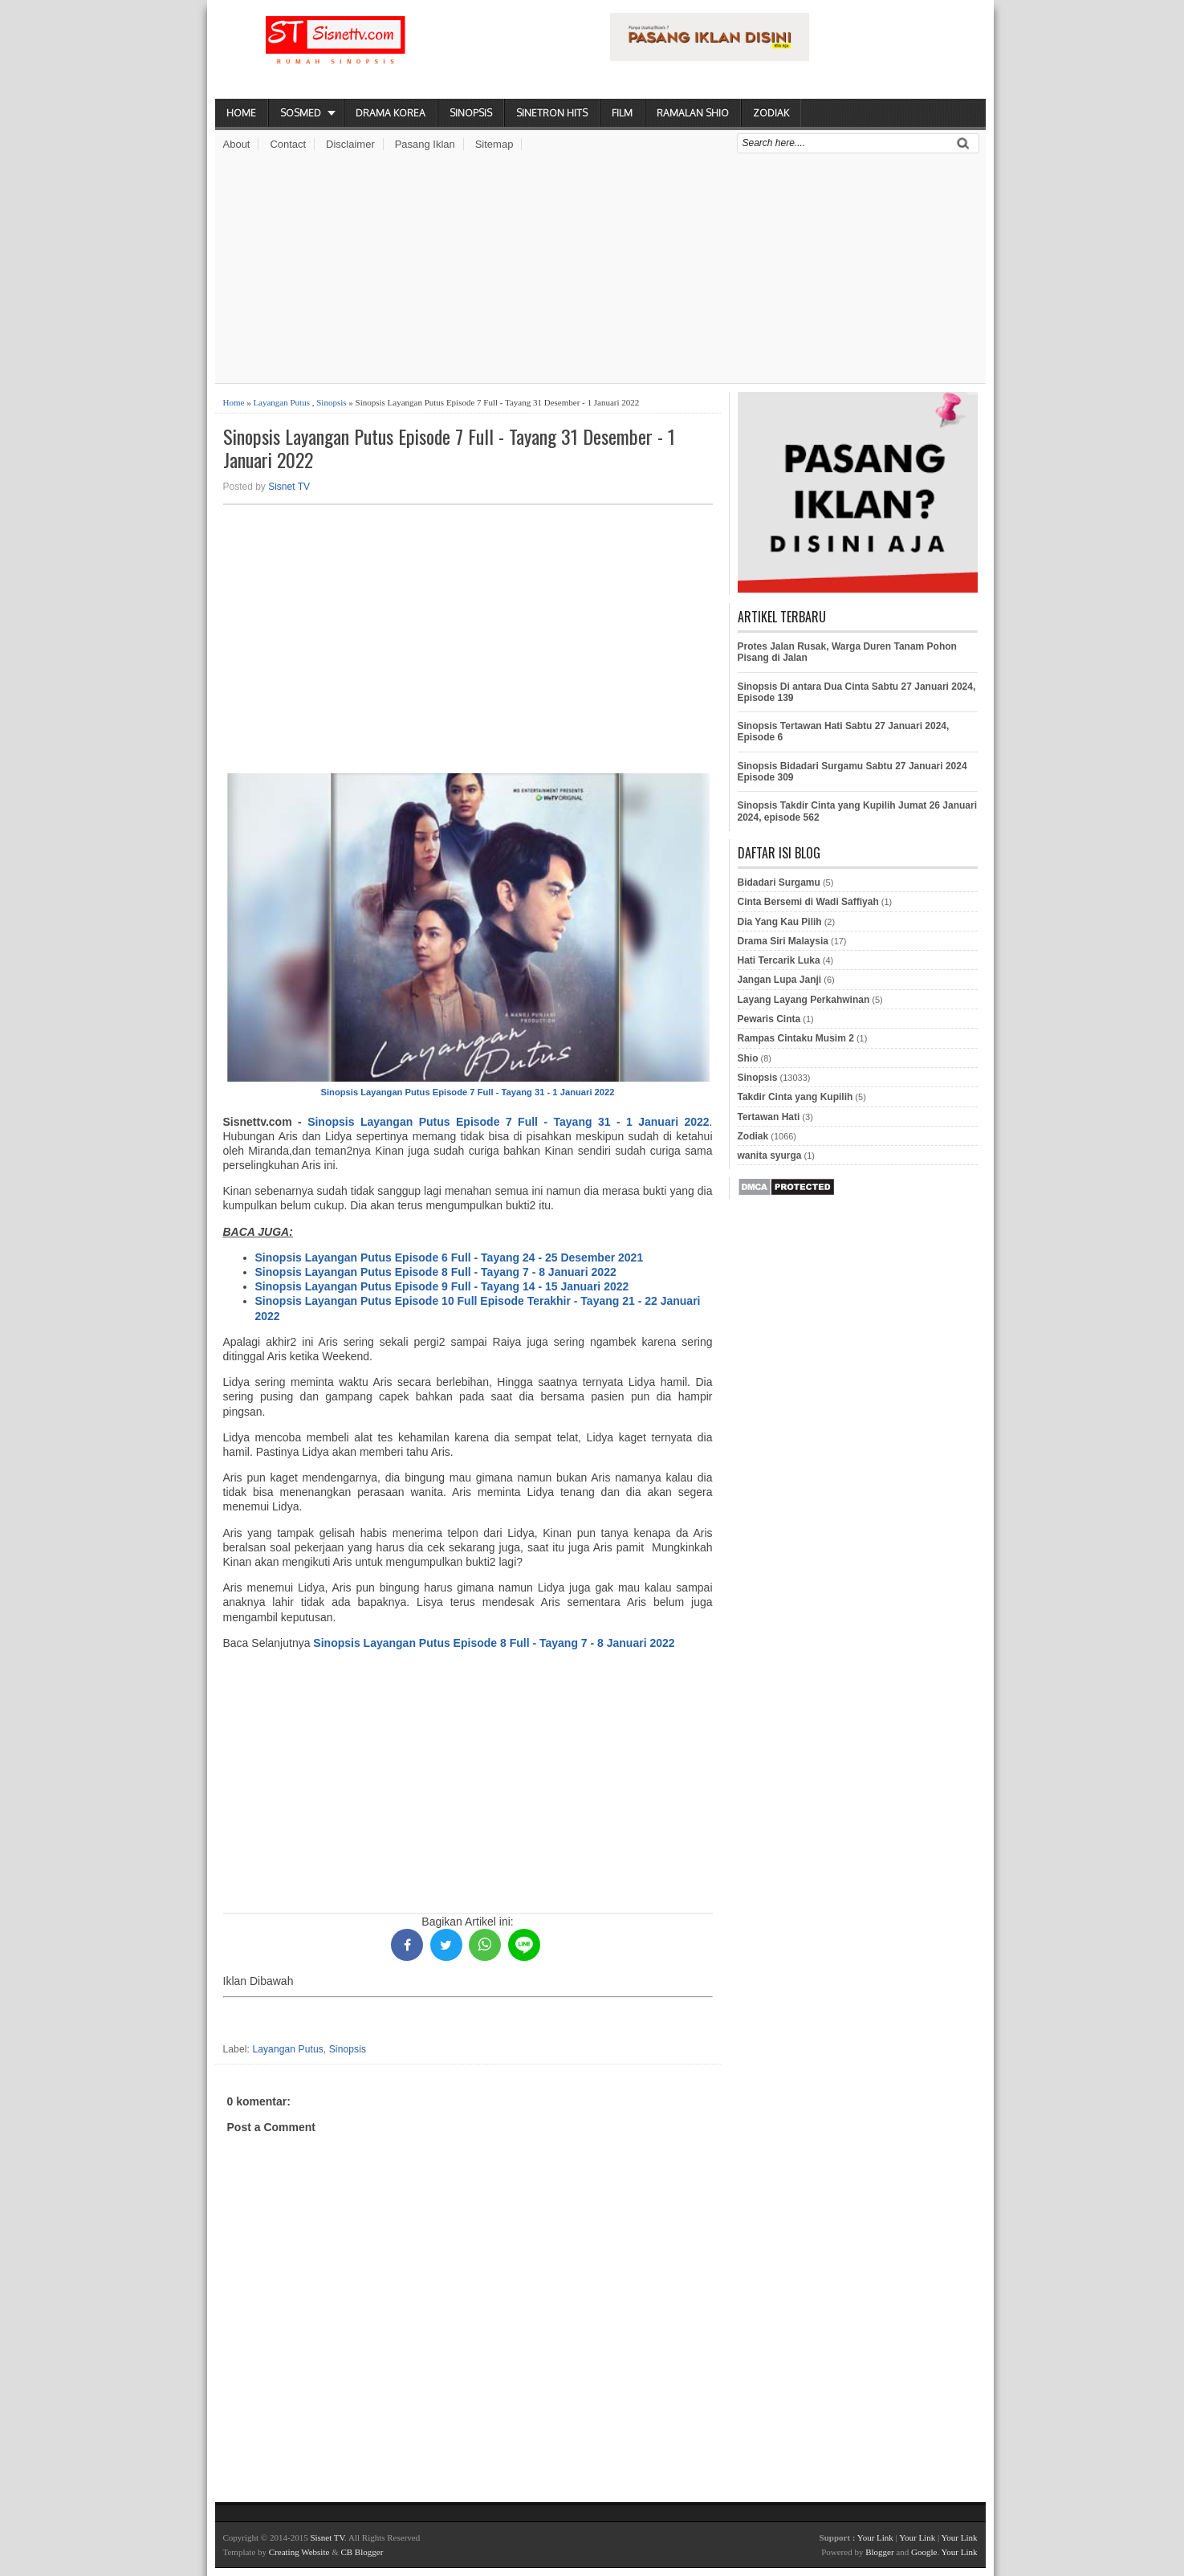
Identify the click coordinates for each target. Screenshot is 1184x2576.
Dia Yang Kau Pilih (780, 921)
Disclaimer (350, 144)
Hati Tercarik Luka (779, 960)
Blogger (879, 2552)
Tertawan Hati (769, 1117)
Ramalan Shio (693, 113)
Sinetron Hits (552, 113)
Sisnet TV (289, 486)
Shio (748, 1058)
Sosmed (300, 113)
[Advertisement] (600, 270)
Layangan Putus (281, 402)
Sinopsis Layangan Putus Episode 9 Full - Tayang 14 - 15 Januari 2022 (442, 1286)
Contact (288, 144)
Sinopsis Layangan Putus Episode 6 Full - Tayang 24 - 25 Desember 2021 (449, 1257)
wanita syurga (770, 1155)
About (236, 144)
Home (241, 113)
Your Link (875, 2537)
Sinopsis (471, 113)
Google (924, 2552)
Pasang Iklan (425, 144)
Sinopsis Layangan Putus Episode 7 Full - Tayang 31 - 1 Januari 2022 (468, 1092)
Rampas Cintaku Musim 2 (796, 1038)
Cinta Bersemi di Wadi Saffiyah (808, 901)
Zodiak (771, 113)
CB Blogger (361, 2552)
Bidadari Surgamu (779, 882)
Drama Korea (390, 113)
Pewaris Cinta (769, 1019)
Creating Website (299, 2552)
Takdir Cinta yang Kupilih (795, 1097)
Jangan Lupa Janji (780, 979)
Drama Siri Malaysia (783, 941)
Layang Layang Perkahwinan (804, 999)
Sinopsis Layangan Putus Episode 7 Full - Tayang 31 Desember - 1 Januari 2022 (449, 448)
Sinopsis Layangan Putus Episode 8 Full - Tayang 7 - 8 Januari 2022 (435, 1272)
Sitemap (494, 144)
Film (622, 113)
